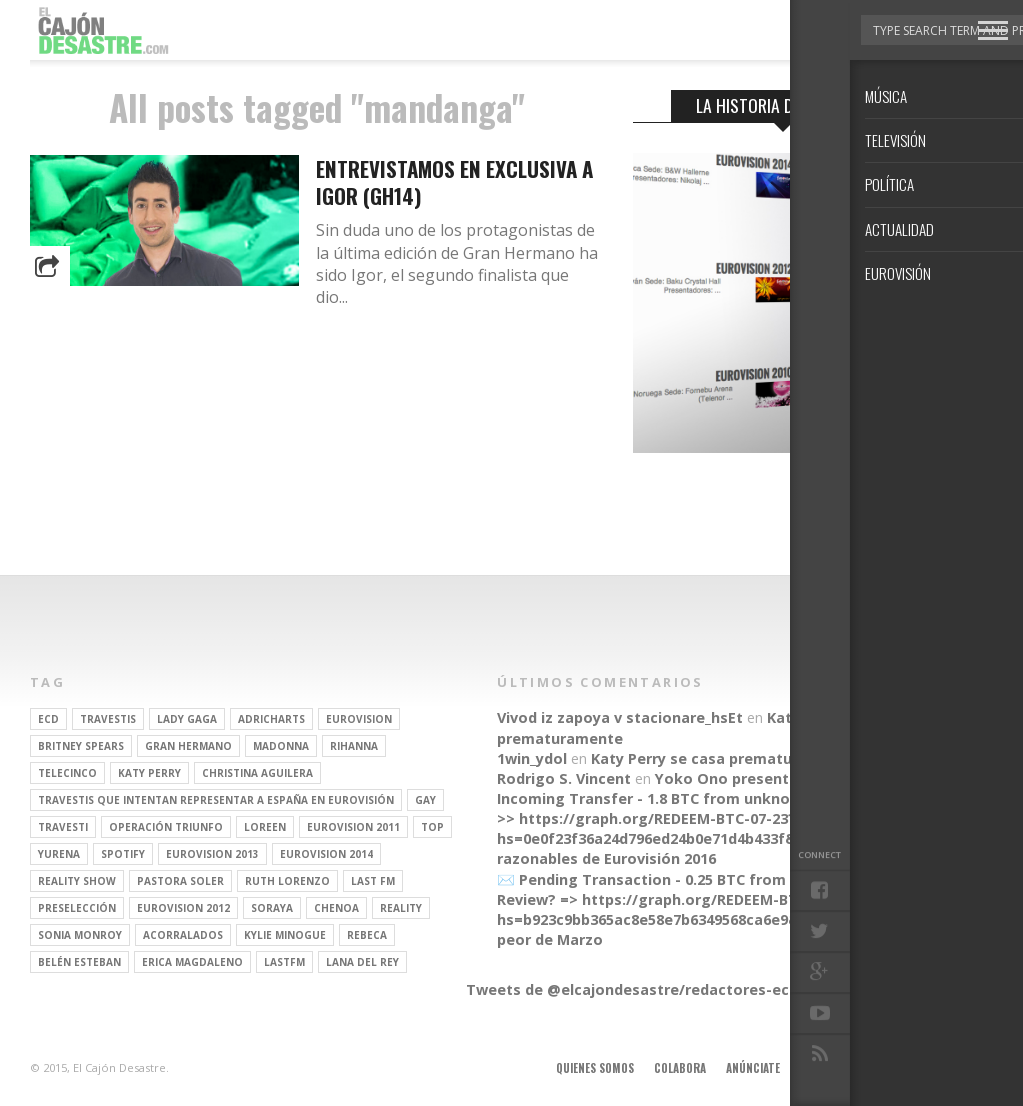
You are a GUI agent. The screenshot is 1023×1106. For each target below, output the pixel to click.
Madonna (281, 746)
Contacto (906, 1068)
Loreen (265, 827)
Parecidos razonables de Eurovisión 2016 (694, 848)
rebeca (367, 935)
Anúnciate (753, 1068)
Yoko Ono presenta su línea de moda (790, 778)
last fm (373, 881)
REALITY (401, 908)
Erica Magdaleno (192, 962)
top (432, 827)
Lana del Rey (362, 962)
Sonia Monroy (80, 935)
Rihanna (354, 746)
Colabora (680, 1068)
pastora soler (180, 881)
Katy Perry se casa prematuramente (723, 758)
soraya (272, 908)
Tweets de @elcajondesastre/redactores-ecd (632, 989)
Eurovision (359, 719)
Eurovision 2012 (183, 908)
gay (425, 800)
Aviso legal (829, 1068)
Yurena (59, 854)
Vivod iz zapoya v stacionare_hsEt (620, 717)
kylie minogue (285, 935)
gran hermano (188, 746)
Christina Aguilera (257, 773)
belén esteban (79, 962)
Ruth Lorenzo (287, 881)
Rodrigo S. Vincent (564, 778)
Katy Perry (149, 773)
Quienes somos (595, 1068)
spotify (123, 854)
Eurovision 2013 (212, 854)
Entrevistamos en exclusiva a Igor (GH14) (454, 182)
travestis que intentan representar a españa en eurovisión (216, 800)
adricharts (271, 719)
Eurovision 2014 (326, 854)
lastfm (284, 962)
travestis (108, 719)
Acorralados (183, 935)
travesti (63, 827)
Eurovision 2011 (353, 827)
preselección (77, 908)
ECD (48, 719)
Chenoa (336, 908)
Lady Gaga (187, 719)
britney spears (81, 746)
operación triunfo (166, 827)
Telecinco (67, 773)
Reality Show (77, 881)
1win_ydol (532, 758)
